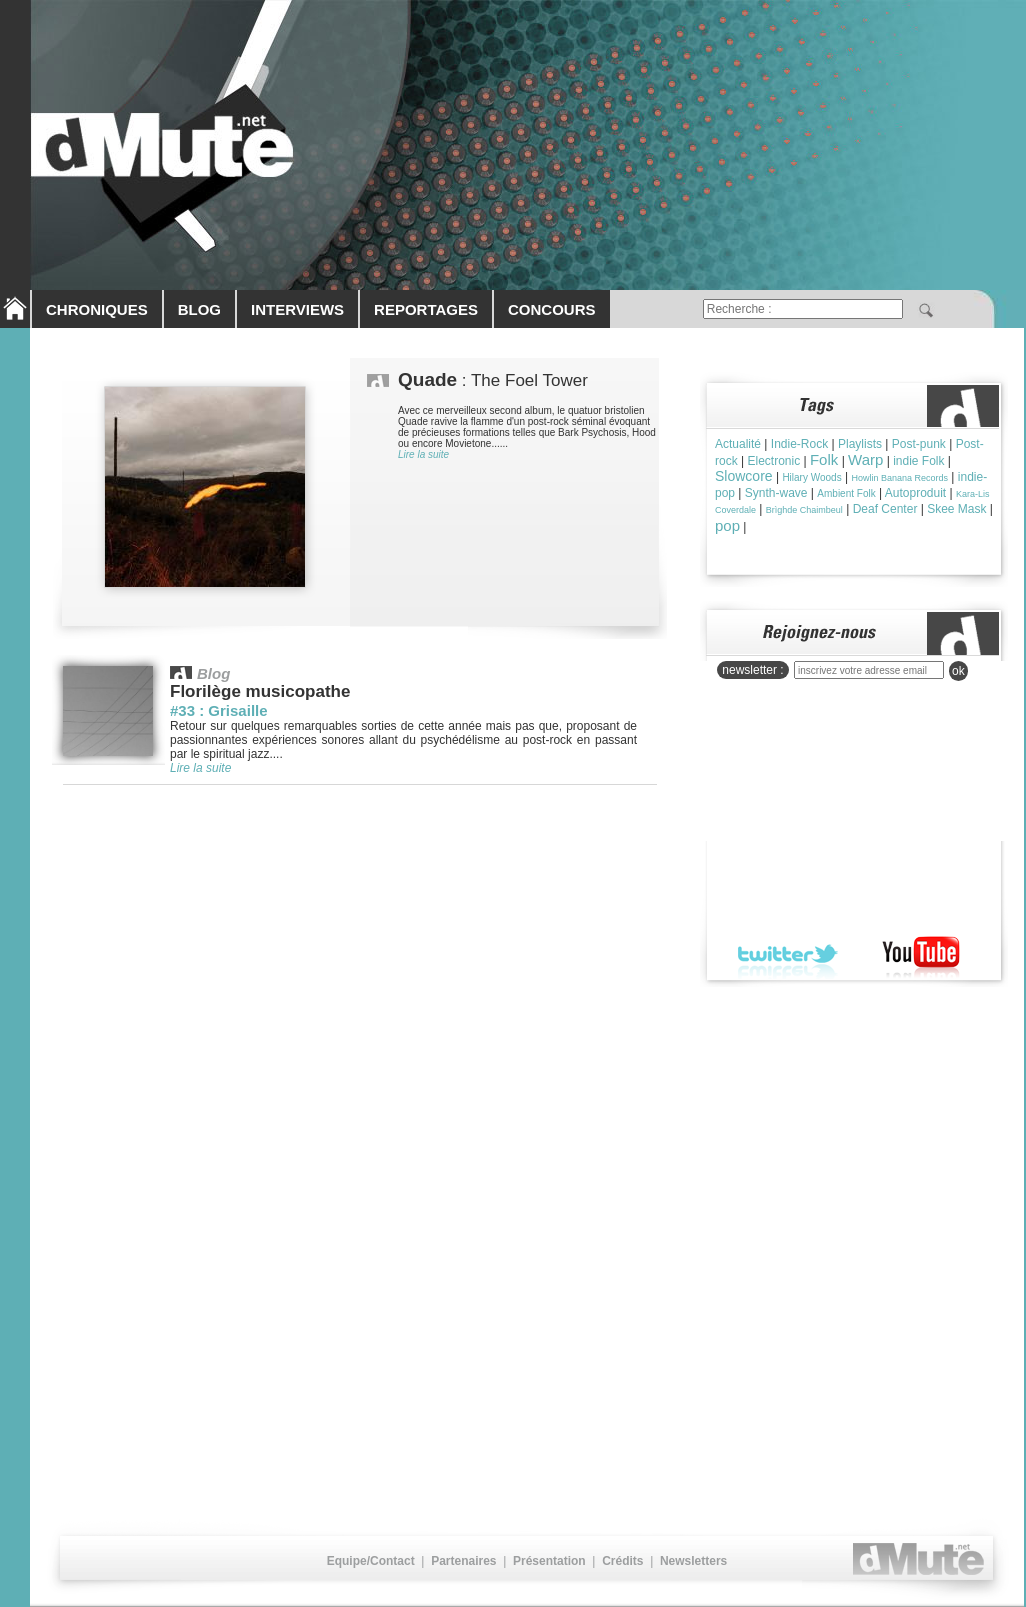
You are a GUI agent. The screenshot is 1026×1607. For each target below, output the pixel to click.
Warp (865, 459)
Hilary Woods (811, 477)
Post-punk (919, 444)
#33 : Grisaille (219, 710)
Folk (824, 459)
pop (727, 525)
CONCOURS (552, 309)
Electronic (773, 461)
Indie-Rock (799, 444)
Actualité (738, 444)
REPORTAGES (426, 309)
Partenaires (463, 1561)
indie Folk (918, 461)
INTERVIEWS (297, 309)
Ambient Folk (846, 493)
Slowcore (744, 476)
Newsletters (693, 1561)
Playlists (860, 444)
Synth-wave (776, 493)
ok (958, 671)
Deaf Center (885, 509)
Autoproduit (915, 493)
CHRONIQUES (97, 309)
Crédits (622, 1561)
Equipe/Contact (371, 1561)
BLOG (199, 309)
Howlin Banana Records (899, 478)
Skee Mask (956, 509)
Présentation (549, 1561)
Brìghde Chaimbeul (804, 510)
